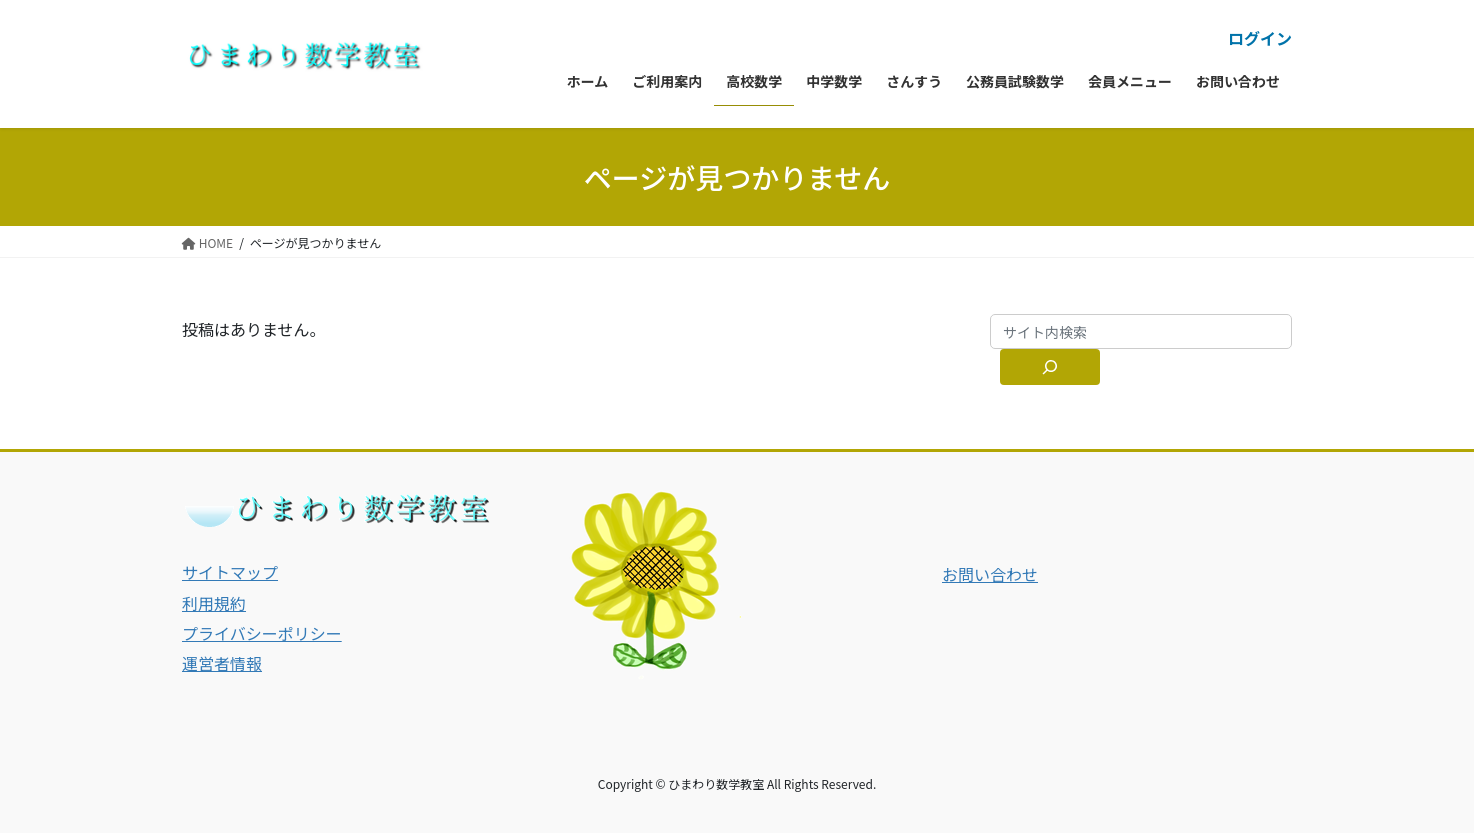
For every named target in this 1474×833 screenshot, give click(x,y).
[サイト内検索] (1050, 367)
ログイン (1260, 38)
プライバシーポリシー (262, 633)
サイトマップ (230, 572)
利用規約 (214, 603)
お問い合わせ (990, 574)
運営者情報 (222, 663)
